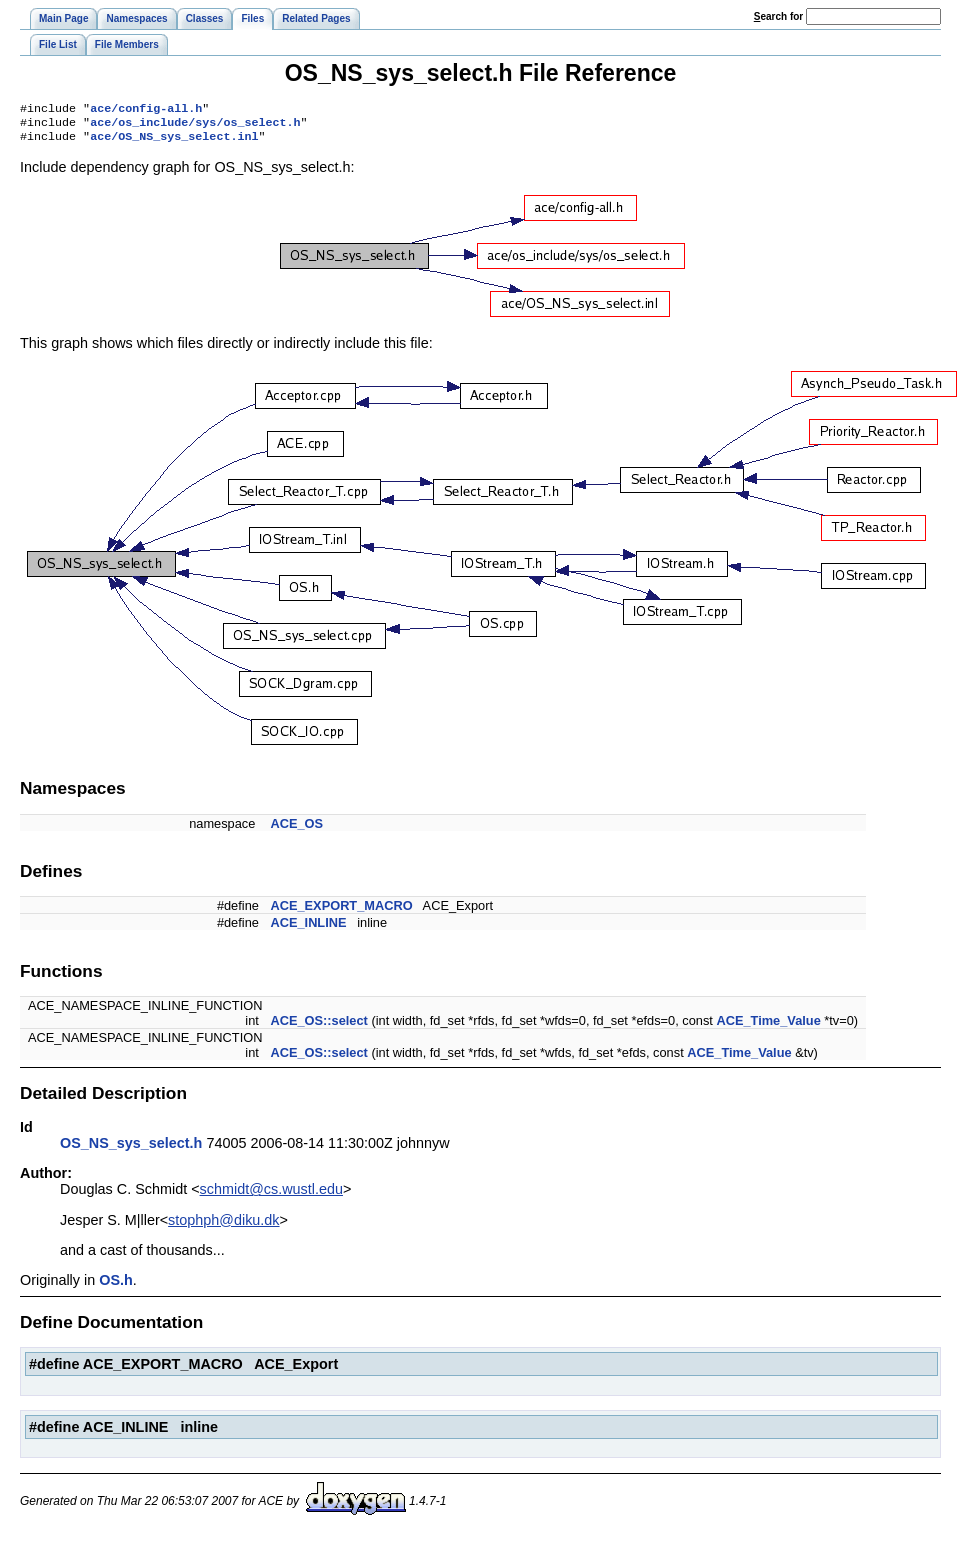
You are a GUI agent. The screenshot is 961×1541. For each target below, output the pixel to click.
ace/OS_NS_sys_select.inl (174, 142)
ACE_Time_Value (768, 1026)
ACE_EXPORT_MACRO (341, 911)
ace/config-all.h (146, 110)
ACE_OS (296, 829)
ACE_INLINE (308, 928)
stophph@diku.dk (223, 1226)
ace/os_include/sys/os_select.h (195, 126)
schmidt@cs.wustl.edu (271, 1195)
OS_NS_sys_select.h (131, 1149)
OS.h (116, 1286)
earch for (778, 16)
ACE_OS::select (318, 1026)
